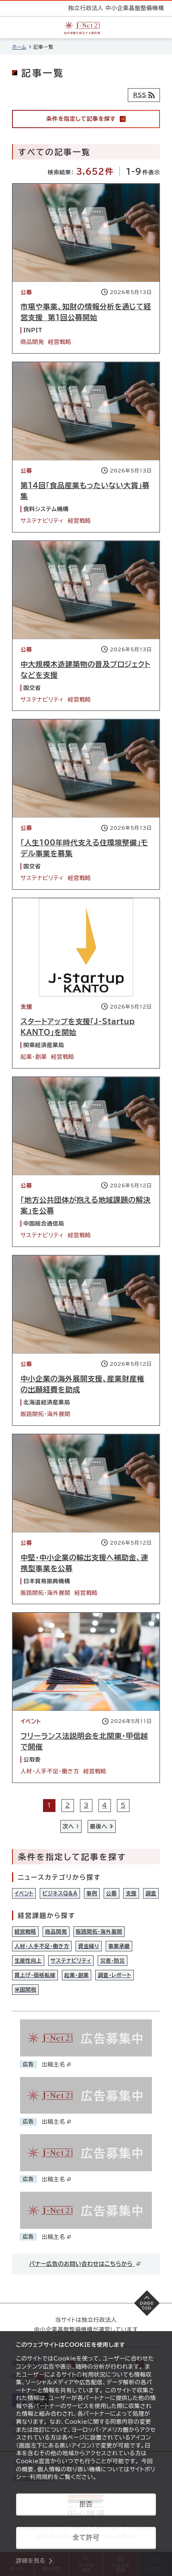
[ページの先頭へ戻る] (147, 2303)
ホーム (19, 46)
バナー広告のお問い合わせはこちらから (85, 2264)
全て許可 (86, 2537)
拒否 (85, 2504)
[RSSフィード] (144, 95)
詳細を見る (30, 2561)
